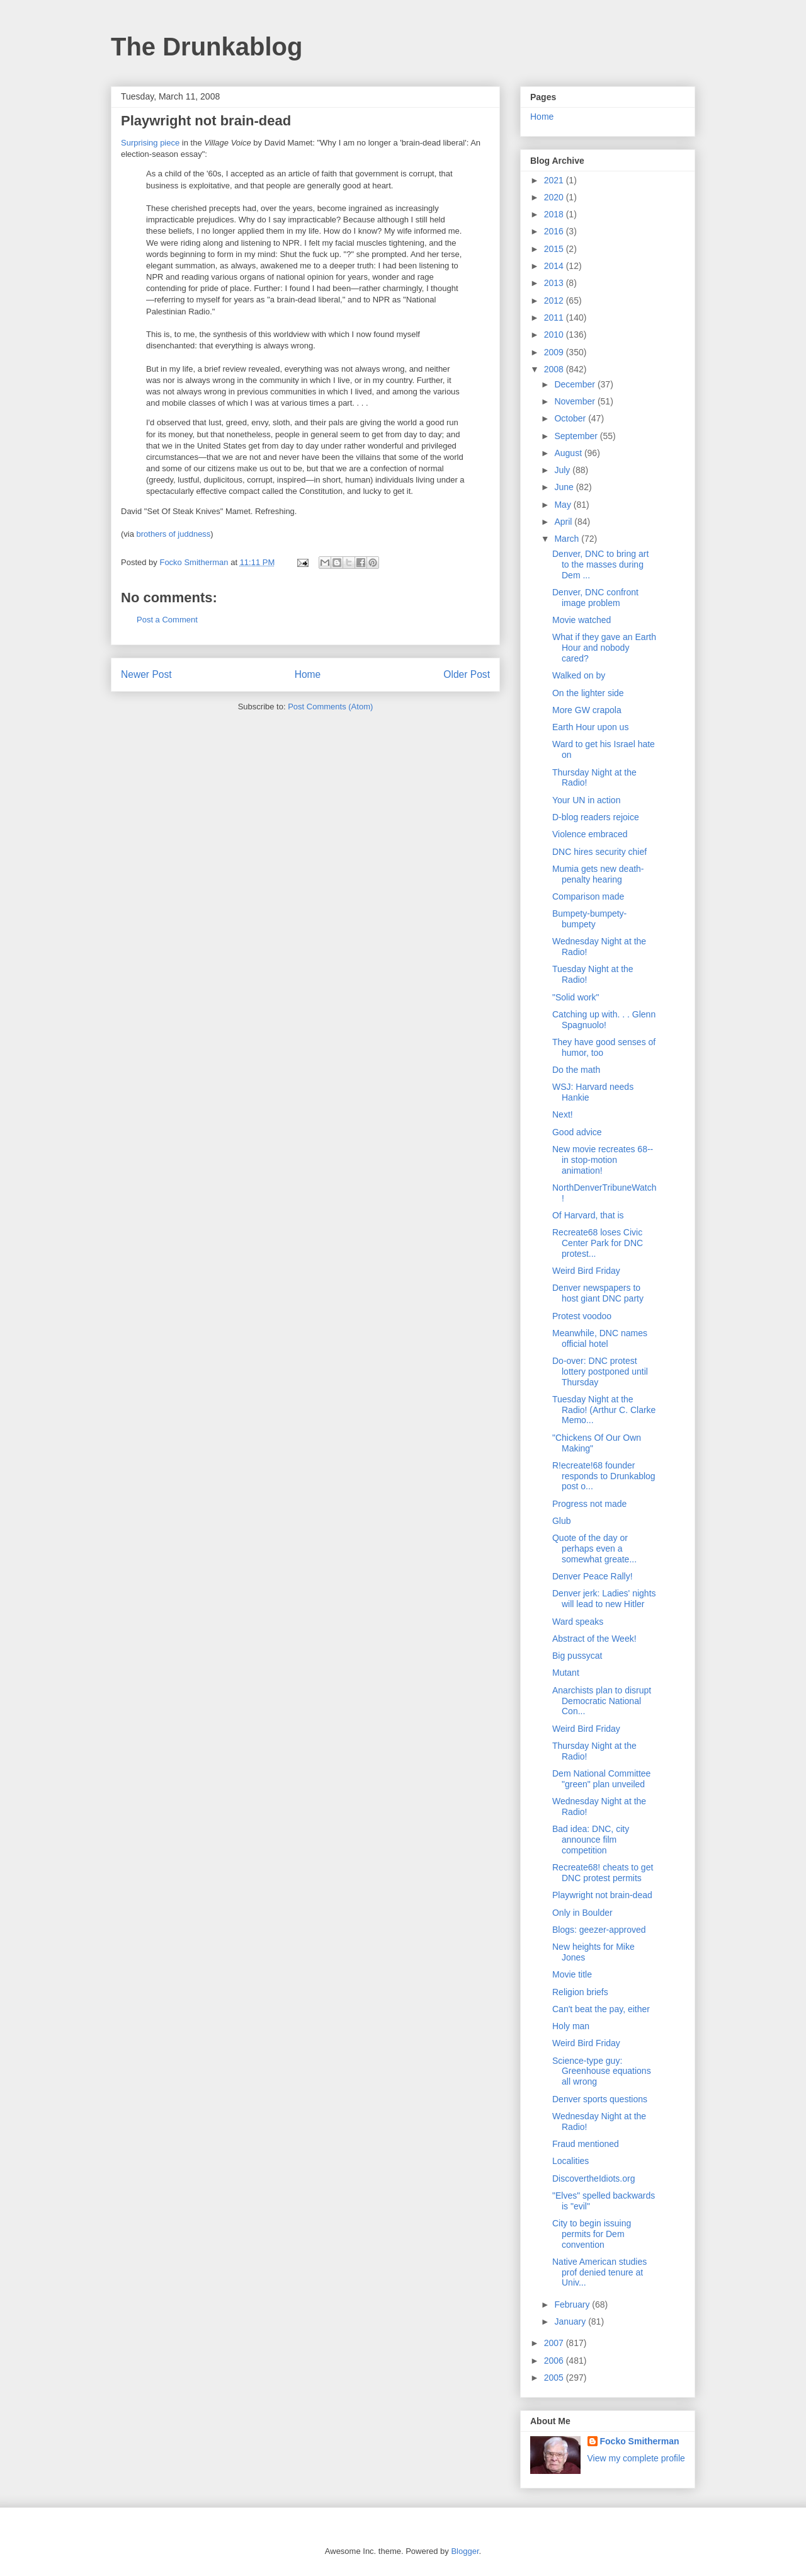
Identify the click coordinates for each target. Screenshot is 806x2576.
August (569, 453)
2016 (555, 231)
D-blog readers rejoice (595, 817)
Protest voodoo (581, 1316)
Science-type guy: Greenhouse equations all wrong (601, 2071)
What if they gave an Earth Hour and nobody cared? (604, 647)
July (563, 470)
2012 (555, 300)
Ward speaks (577, 1622)
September (576, 436)
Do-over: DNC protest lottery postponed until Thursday (600, 1371)
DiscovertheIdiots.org (593, 2178)
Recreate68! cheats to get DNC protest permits (602, 1872)
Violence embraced (590, 834)
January (571, 2321)
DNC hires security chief (599, 852)
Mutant (565, 1673)
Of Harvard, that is (588, 1215)
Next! (562, 1114)
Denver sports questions (599, 2099)
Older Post (466, 674)
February (573, 2304)
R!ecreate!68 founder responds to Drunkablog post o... (604, 1476)
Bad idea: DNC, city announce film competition (590, 1839)
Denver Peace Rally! (592, 1576)
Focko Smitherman (639, 2441)
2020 (555, 197)
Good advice (577, 1132)
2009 (555, 352)
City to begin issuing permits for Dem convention (591, 2234)
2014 (555, 266)
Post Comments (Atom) (330, 706)
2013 (555, 283)
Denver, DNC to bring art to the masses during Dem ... (600, 564)
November (575, 401)
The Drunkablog (206, 46)
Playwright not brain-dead (602, 1895)
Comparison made (588, 896)
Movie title (572, 1974)
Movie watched (581, 620)
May (563, 505)
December (575, 384)
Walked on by (578, 675)
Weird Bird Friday (586, 1271)
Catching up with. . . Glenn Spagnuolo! (604, 1019)
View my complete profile (636, 2458)
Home (308, 674)
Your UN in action (586, 800)
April (564, 522)
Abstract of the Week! (594, 1639)
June (565, 487)
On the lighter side (588, 693)
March (567, 539)
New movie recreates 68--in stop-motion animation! (602, 1160)
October (571, 418)
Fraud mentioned (585, 2144)
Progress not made (589, 1504)
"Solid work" (575, 997)
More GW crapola (587, 710)
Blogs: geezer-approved (599, 1930)
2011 (555, 317)
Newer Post (146, 674)
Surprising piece (150, 142)
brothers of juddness (174, 534)
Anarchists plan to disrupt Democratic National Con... (601, 1701)
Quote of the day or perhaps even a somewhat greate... (594, 1548)
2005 (555, 2378)
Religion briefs (580, 1992)
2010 (555, 334)
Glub (561, 1521)
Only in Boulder (582, 1913)
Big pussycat (577, 1656)
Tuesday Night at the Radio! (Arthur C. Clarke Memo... (604, 1410)
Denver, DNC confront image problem (595, 597)
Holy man (570, 2026)
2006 (555, 2361)
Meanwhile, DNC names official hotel (599, 1338)
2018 (555, 214)
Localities (570, 2161)
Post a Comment (167, 619)
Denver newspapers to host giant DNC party (598, 1293)
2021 (555, 180)
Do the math (576, 1070)
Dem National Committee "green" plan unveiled (601, 1778)
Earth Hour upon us (590, 727)
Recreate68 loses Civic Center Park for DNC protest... (597, 1243)
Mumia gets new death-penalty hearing (598, 874)
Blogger (465, 2551)
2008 (555, 369)
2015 (555, 249)
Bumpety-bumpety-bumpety (589, 918)
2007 (555, 2343)
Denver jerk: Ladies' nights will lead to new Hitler (604, 1598)
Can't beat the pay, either (601, 2009)
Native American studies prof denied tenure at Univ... (599, 2272)
